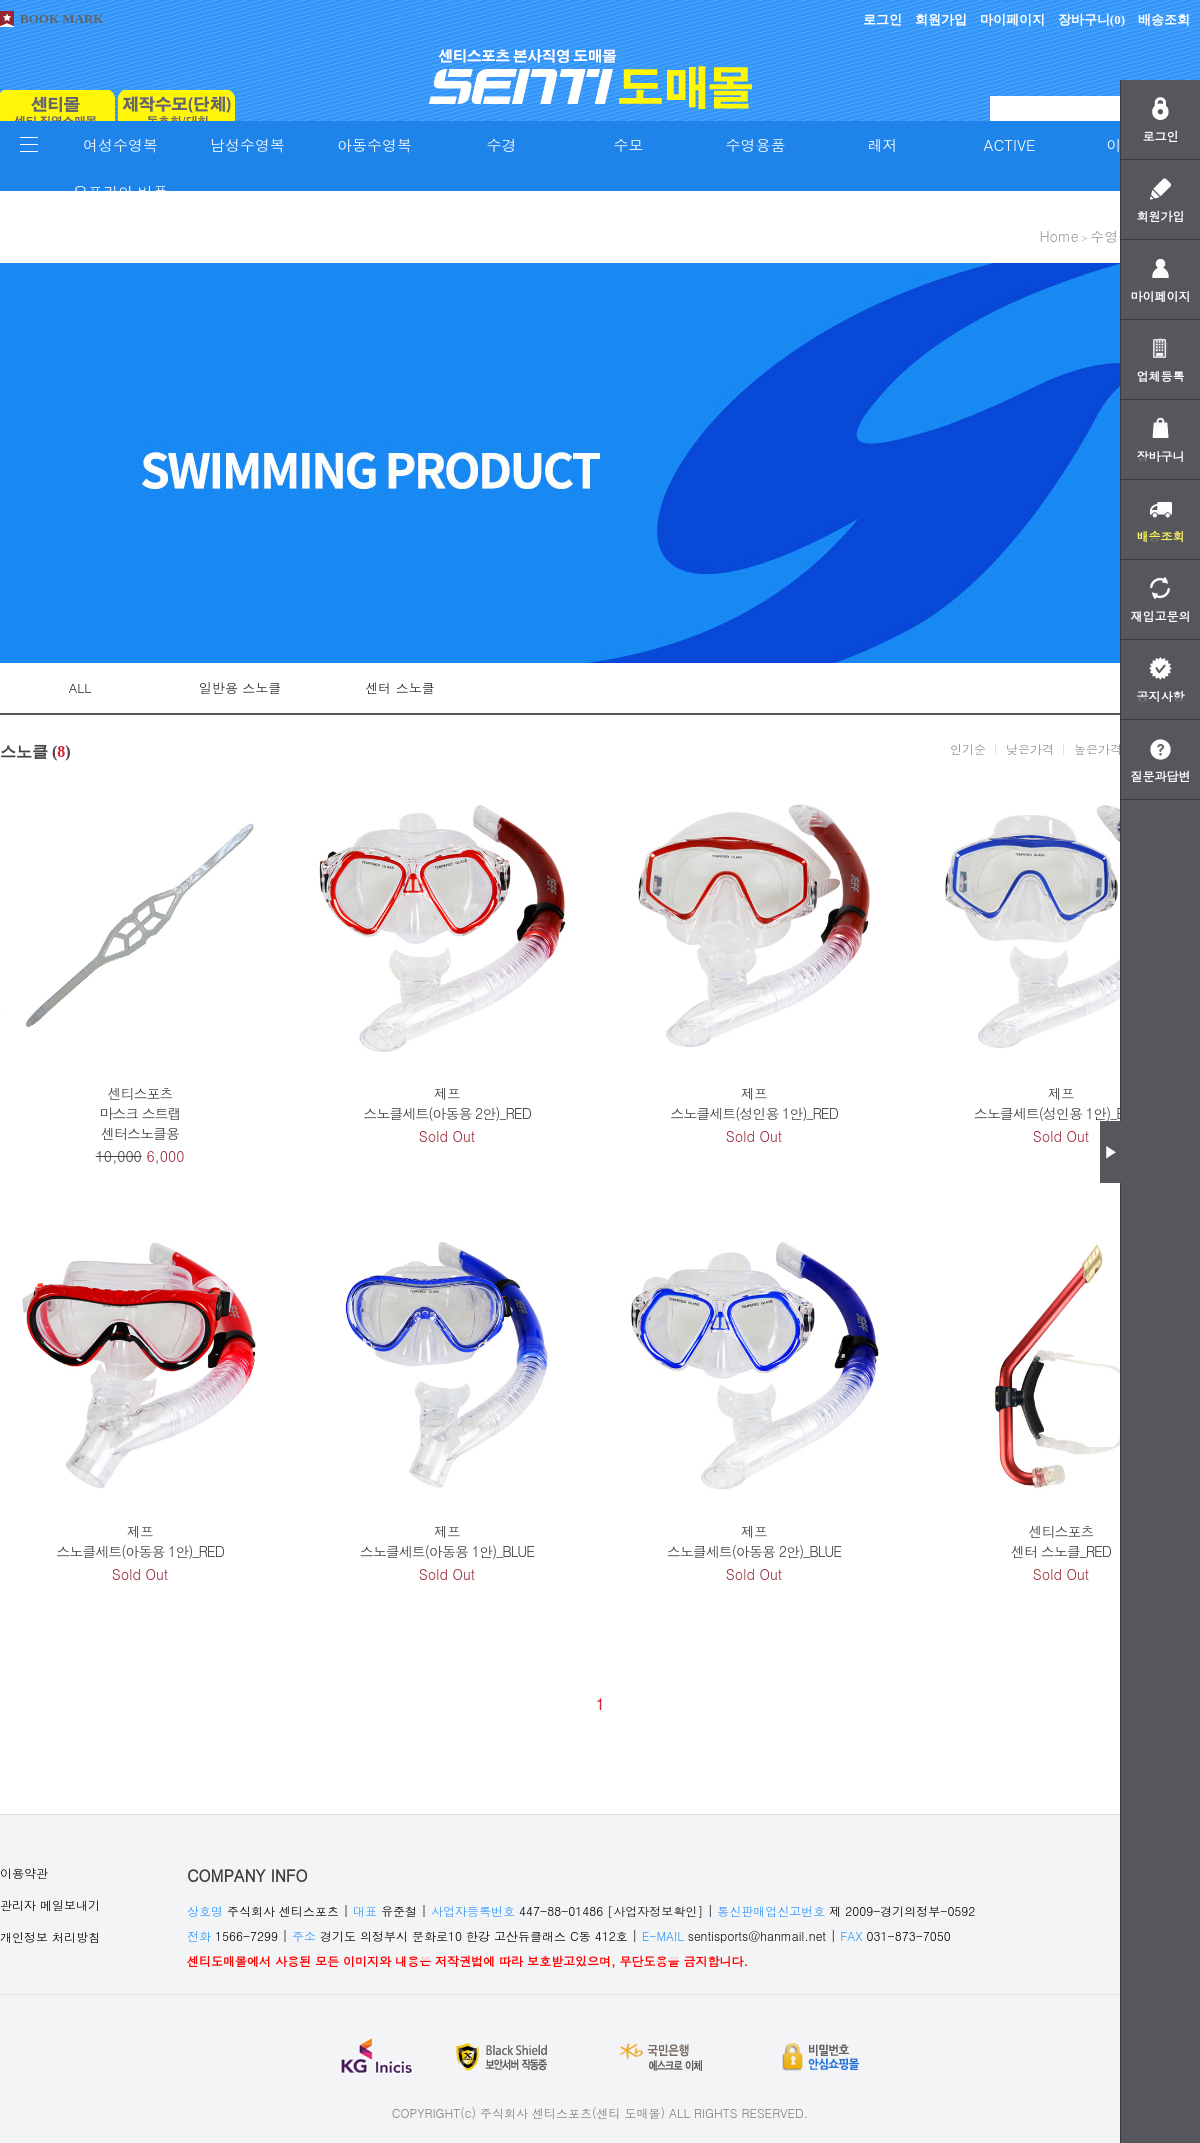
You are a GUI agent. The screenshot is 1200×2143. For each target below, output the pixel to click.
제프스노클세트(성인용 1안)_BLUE (1061, 1103)
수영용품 (756, 144)
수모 (629, 144)
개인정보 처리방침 (50, 1936)
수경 (502, 144)
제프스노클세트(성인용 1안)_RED (754, 1103)
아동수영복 (374, 144)
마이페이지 (1012, 19)
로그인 (882, 19)
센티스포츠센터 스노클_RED (1061, 1541)
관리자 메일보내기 (50, 1904)
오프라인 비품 (120, 191)
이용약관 (24, 1872)
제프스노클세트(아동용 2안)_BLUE (754, 1541)
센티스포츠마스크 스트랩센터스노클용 (140, 1113)
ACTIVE (1010, 144)
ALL (80, 687)
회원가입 (941, 19)
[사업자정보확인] (655, 1910)
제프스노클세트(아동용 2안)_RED (447, 1103)
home (1058, 236)
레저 (883, 144)
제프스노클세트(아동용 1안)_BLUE (447, 1541)
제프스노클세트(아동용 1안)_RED (140, 1541)
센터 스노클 (399, 687)
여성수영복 (120, 144)
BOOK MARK (61, 18)
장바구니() (1091, 19)
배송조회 (1164, 19)
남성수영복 (247, 144)
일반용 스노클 (240, 687)
